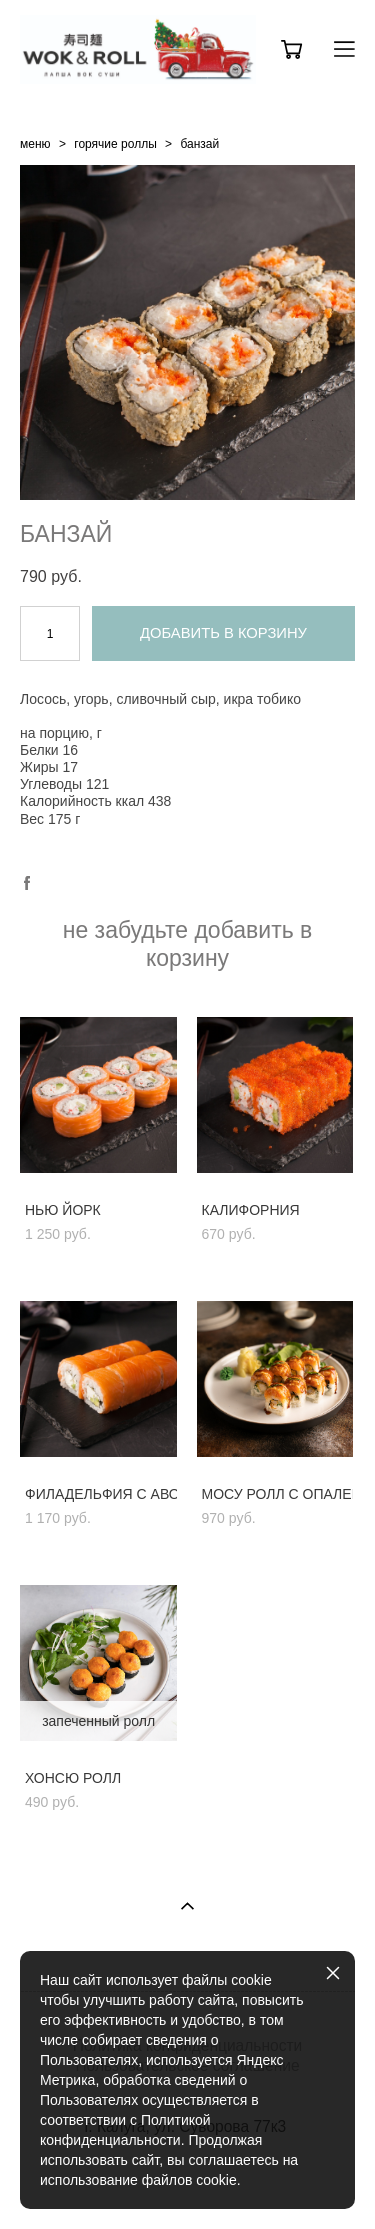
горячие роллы (115, 144)
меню (35, 144)
